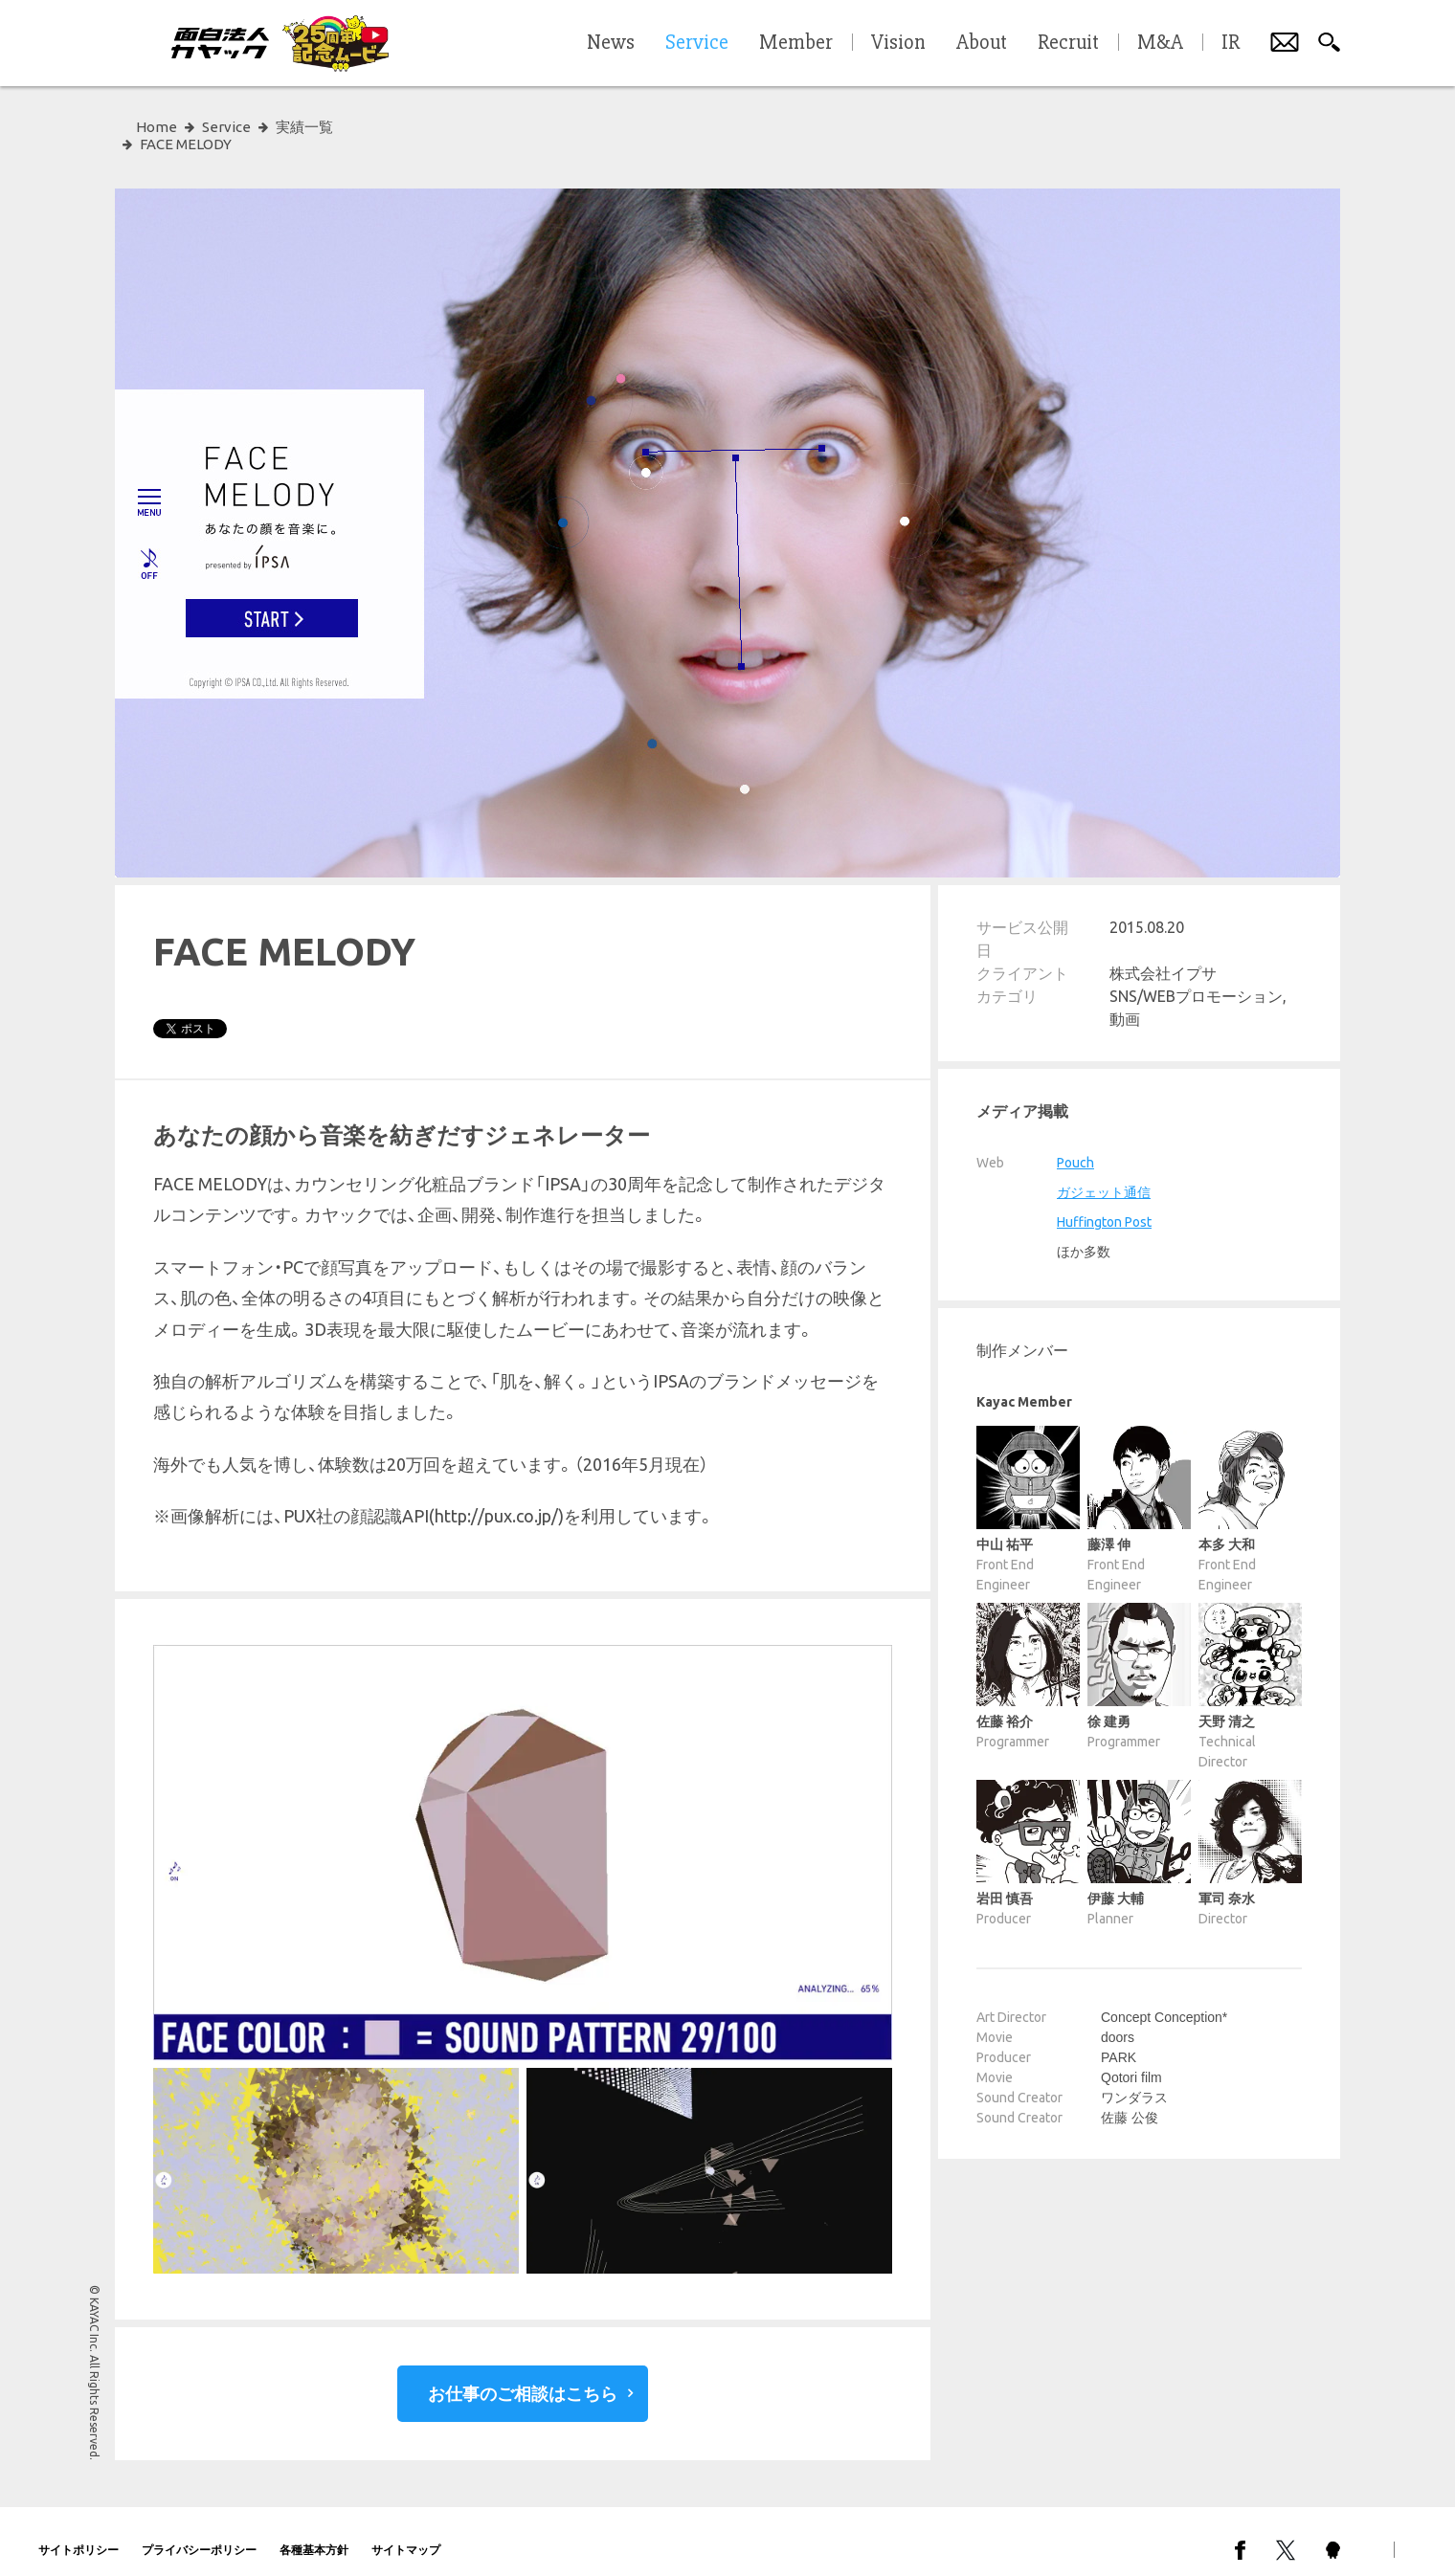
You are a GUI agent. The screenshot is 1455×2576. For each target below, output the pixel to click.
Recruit (1068, 43)
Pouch (1075, 1145)
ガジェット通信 (1104, 1175)
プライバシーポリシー (199, 2532)
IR (1230, 43)
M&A (1160, 43)
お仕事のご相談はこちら (522, 2376)
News (611, 43)
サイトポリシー (78, 2532)
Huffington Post (1104, 1204)
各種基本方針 (314, 2532)
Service (226, 127)
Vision (898, 43)
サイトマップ (405, 2532)
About (981, 43)
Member (796, 43)
